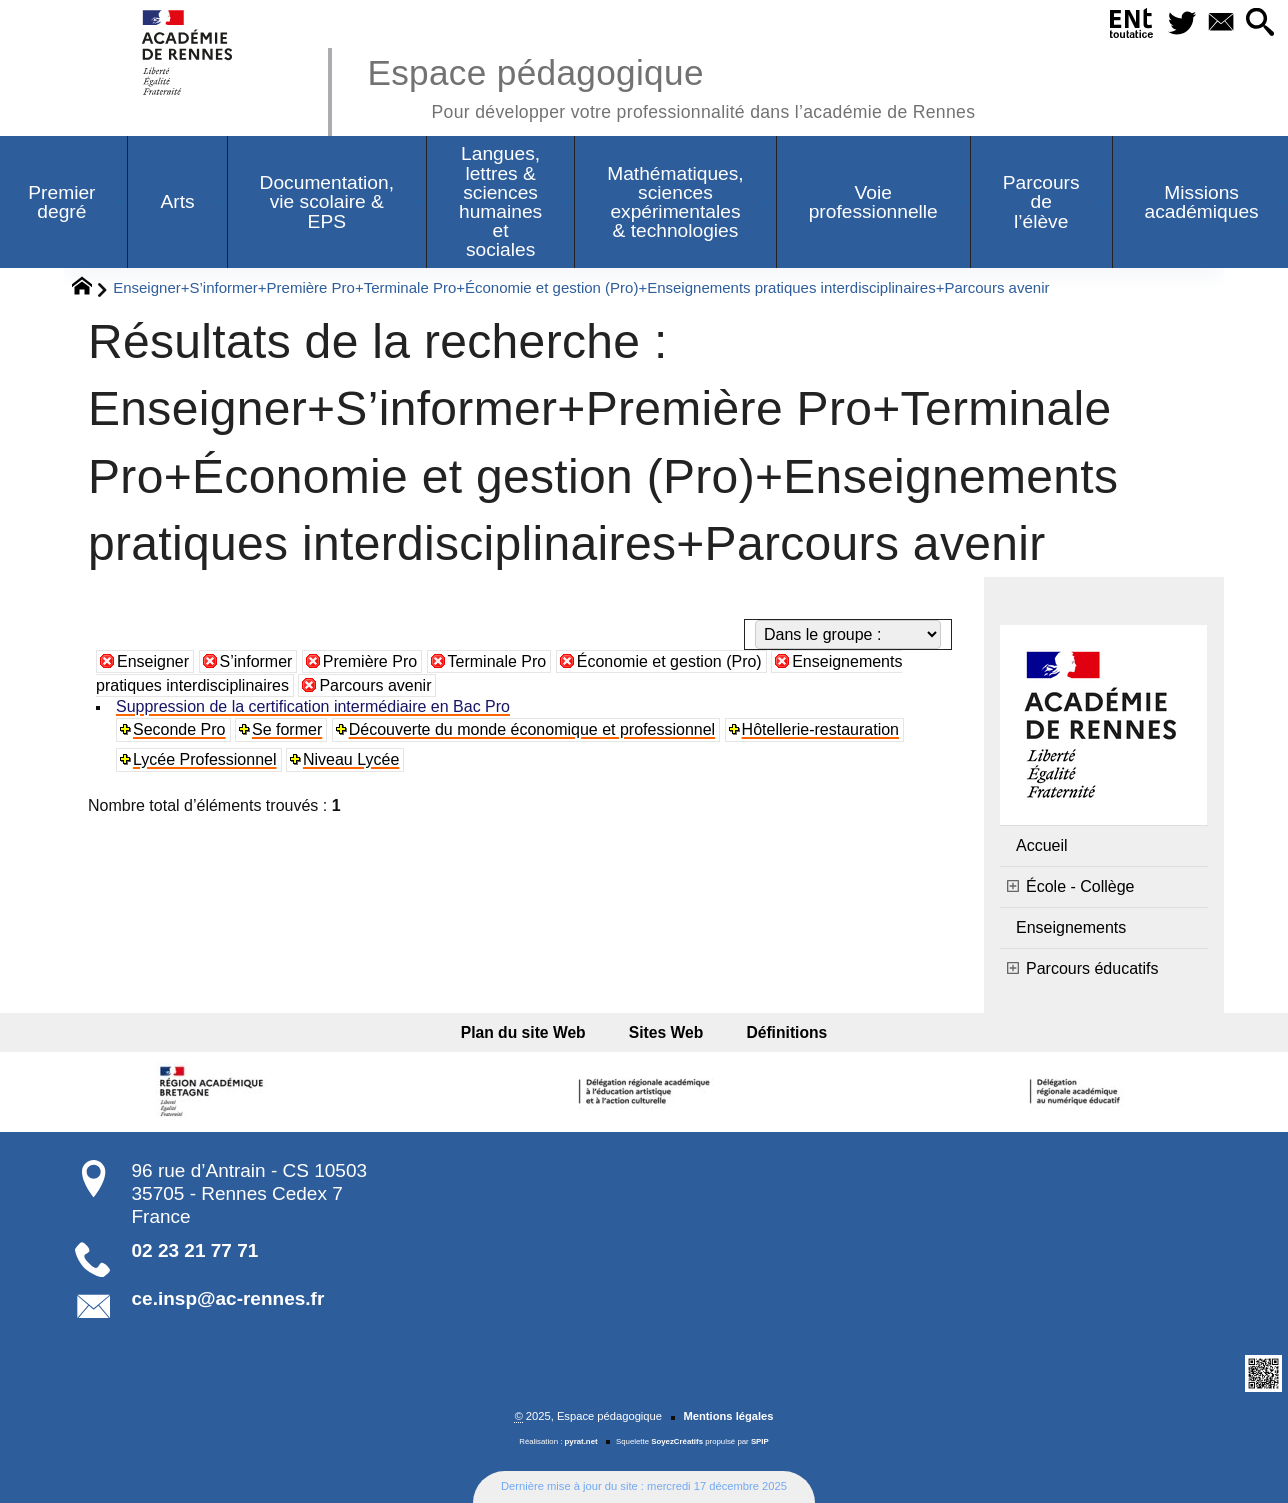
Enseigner (153, 661)
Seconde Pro (179, 729)
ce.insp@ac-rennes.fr (228, 1298)
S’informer (256, 661)
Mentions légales (728, 1416)
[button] (1259, 23)
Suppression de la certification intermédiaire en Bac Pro (313, 706)
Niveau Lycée (351, 759)
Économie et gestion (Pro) (669, 661)
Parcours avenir (375, 685)
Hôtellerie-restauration (820, 729)
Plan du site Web (530, 1032)
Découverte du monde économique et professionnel (532, 729)
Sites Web (666, 1032)
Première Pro (370, 661)
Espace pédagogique (671, 85)
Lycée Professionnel (205, 759)
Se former (287, 729)
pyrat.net (581, 1441)
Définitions (779, 1032)
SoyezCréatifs (677, 1441)
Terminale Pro (497, 661)
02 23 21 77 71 (195, 1250)
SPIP (760, 1441)
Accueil (1042, 845)
